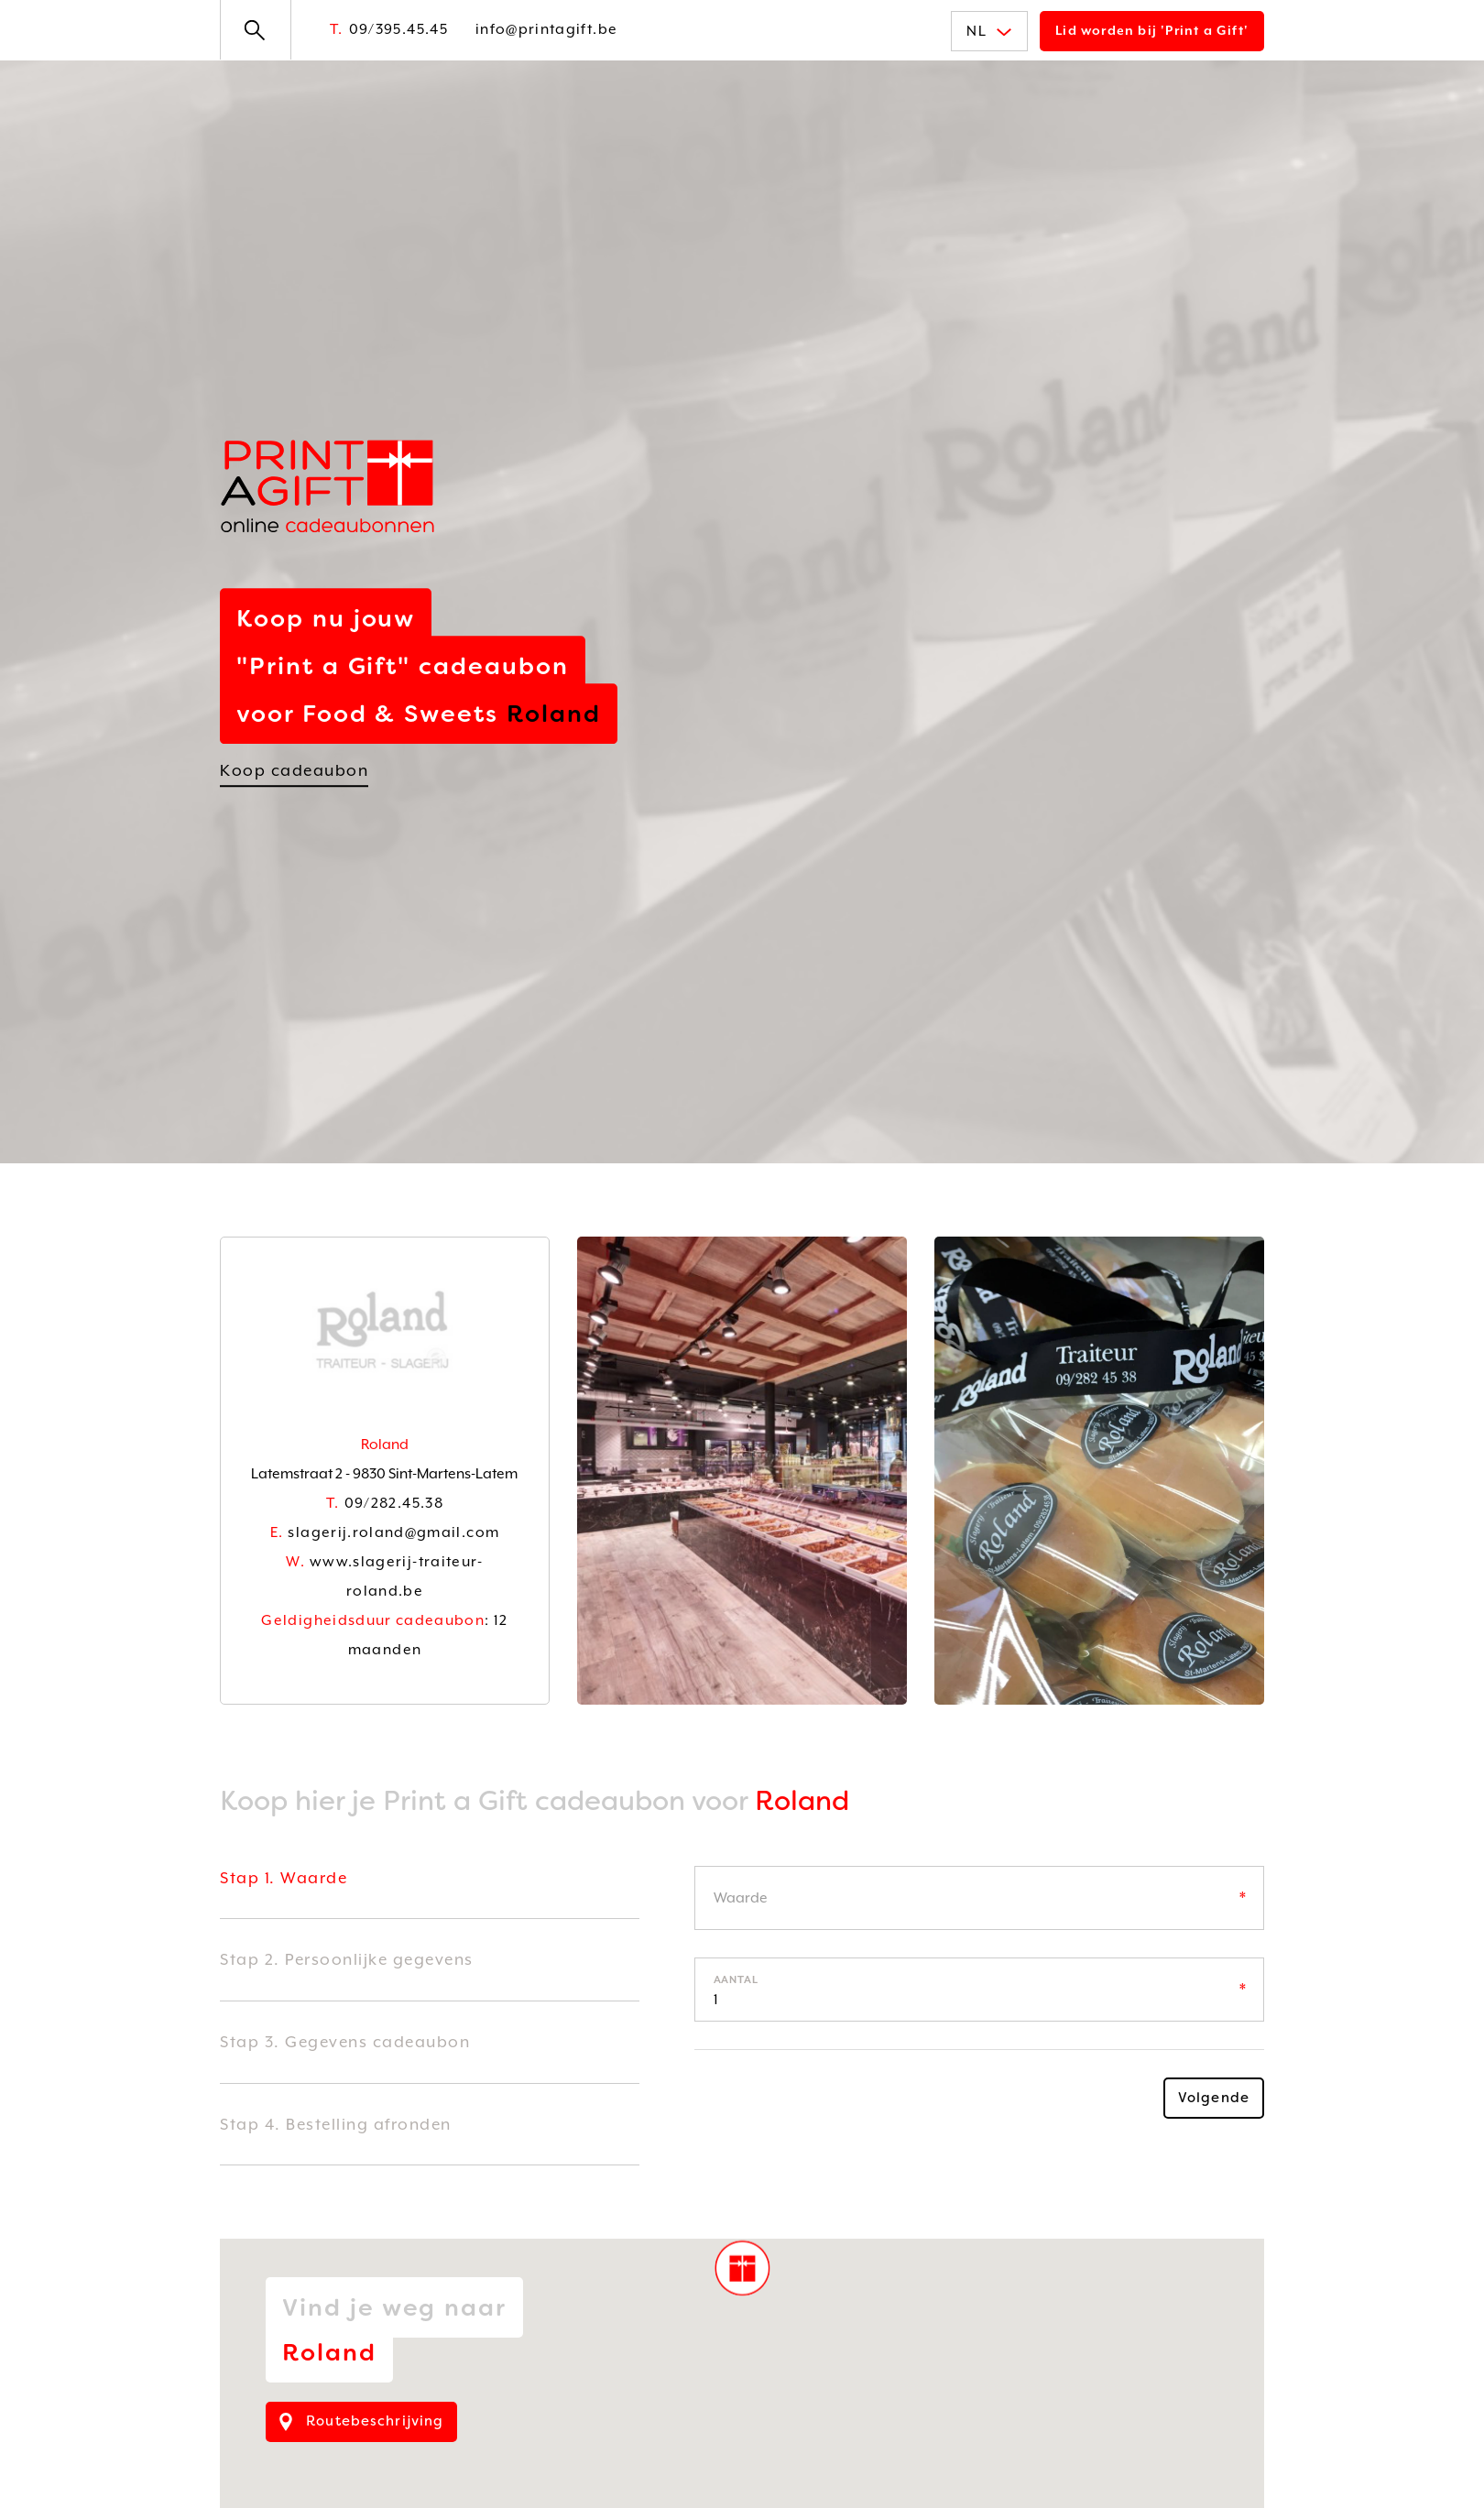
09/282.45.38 (384, 1503)
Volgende (1213, 2097)
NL (989, 31)
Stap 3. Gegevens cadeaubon (345, 2042)
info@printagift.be (546, 29)
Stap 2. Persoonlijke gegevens (347, 1959)
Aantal (736, 1980)
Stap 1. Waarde (283, 1878)
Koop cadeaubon (294, 770)
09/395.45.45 (389, 29)
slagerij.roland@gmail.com (384, 1532)
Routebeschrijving (361, 2421)
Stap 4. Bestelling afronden (336, 2124)
